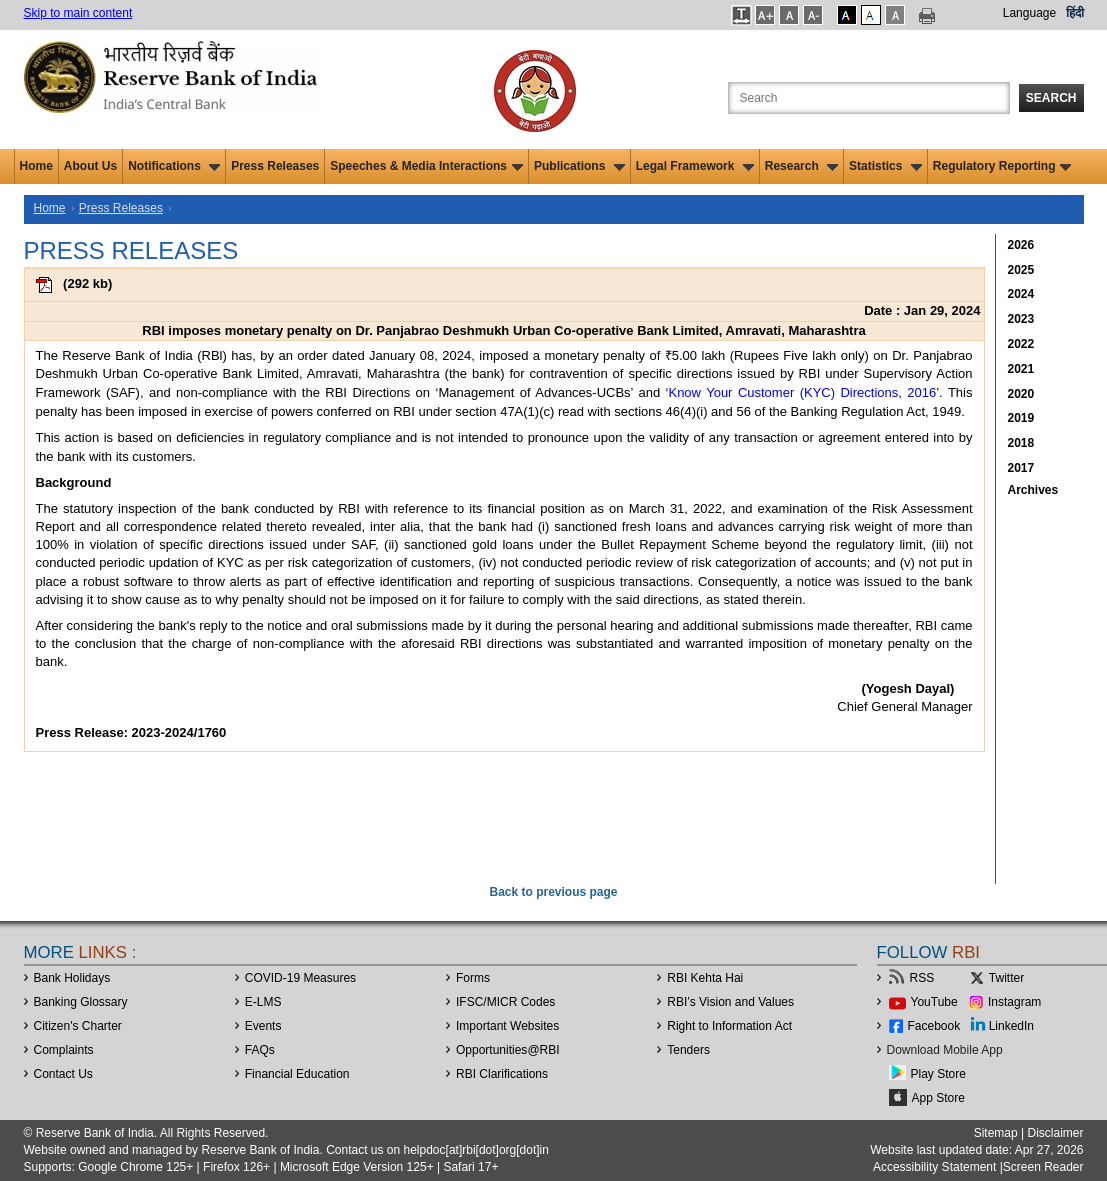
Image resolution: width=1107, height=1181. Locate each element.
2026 (1021, 245)
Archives (1033, 490)
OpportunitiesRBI (508, 1050)
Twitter (1006, 978)
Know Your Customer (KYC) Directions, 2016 (802, 392)
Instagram (1014, 1002)
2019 (1021, 418)
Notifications (174, 166)
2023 (1021, 319)
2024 (1021, 294)
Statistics (885, 166)
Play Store (938, 1074)
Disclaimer (1055, 1133)
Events (263, 1026)
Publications (579, 166)
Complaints (64, 1050)
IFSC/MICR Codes (505, 1002)
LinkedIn (1011, 1026)
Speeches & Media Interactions (426, 166)
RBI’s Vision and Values (730, 1002)
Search (1051, 98)
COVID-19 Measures (300, 978)
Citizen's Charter (78, 1026)
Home (36, 166)
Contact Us (63, 1074)
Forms (473, 978)
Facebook (934, 1026)
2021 (1021, 369)
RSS (922, 978)
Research (801, 166)
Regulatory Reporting (1002, 166)
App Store (938, 1098)
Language (1029, 13)
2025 (1021, 270)
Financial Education (297, 1074)
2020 (1021, 394)
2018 (1021, 443)
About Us (90, 166)
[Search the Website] (869, 98)
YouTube (934, 1002)
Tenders (688, 1050)
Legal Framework (695, 166)
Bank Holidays (72, 978)
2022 (1021, 344)
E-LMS (263, 1002)
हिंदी (1075, 13)
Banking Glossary (81, 1002)
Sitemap (996, 1133)
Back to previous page (553, 892)
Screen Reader (1043, 1167)
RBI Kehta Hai (705, 978)
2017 (1021, 468)
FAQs (260, 1050)
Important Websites (507, 1026)
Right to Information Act (729, 1026)
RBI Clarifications (502, 1074)
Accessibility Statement (934, 1167)
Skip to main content (78, 13)
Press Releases (275, 166)
